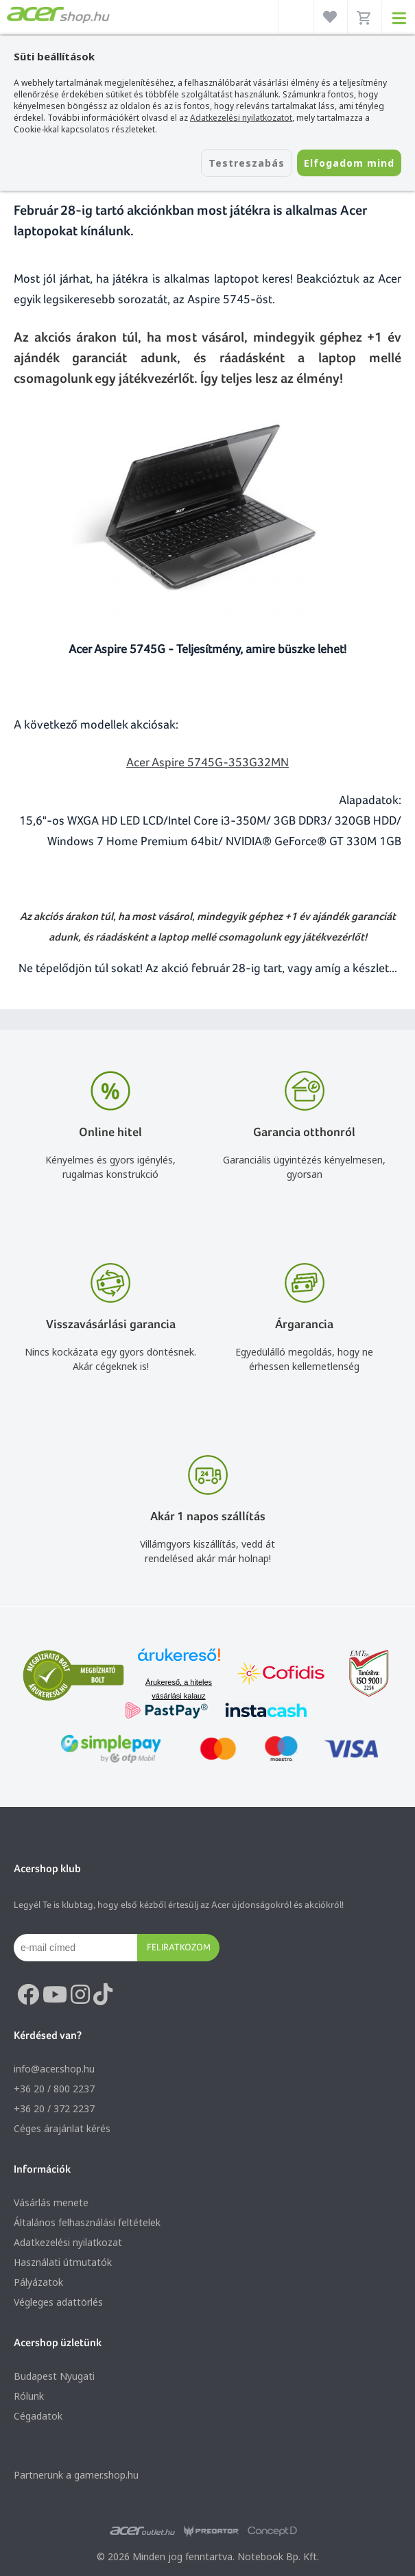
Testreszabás (247, 162)
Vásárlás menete (51, 2202)
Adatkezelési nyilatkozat (68, 2242)
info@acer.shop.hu (54, 2068)
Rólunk (29, 2395)
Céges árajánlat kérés (62, 2128)
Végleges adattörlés (58, 2301)
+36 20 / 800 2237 (54, 2088)
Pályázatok (38, 2282)
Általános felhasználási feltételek (87, 2222)
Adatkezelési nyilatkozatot (241, 117)
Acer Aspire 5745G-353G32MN (207, 762)
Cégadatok (38, 2415)
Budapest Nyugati (54, 2376)
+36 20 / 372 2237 (54, 2108)
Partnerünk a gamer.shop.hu (76, 2474)
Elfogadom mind (349, 162)
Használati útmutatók (63, 2262)
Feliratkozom (179, 1946)
